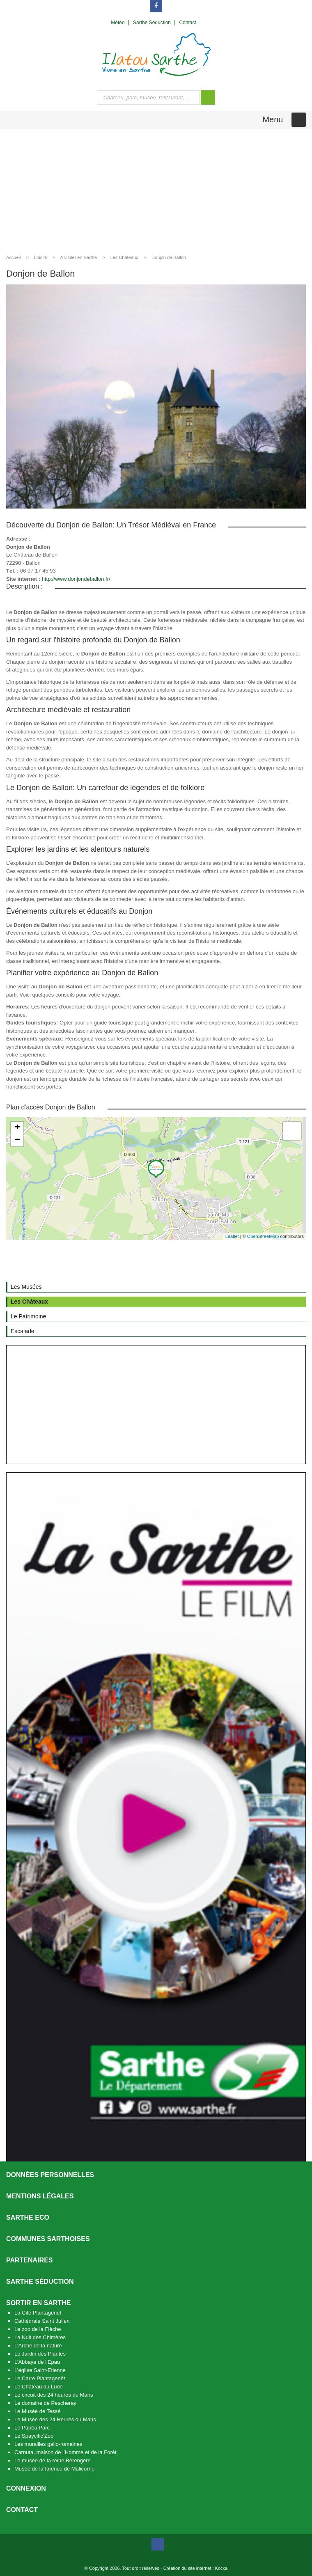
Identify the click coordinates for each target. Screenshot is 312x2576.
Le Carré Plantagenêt (39, 2378)
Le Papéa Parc (32, 2428)
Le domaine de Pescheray (45, 2403)
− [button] (17, 1140)
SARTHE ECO (27, 2217)
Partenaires (29, 2260)
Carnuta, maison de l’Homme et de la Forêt (65, 2452)
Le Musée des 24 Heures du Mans (55, 2419)
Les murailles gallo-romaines (48, 2444)
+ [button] (17, 1128)
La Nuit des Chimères (40, 2337)
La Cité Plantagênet (37, 2313)
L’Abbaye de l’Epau (37, 2362)
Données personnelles (50, 2174)
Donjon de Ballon (168, 257)
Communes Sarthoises (48, 2238)
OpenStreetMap (263, 1236)
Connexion (26, 2488)
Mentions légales (39, 2196)
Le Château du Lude (38, 2386)
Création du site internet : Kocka (195, 2568)
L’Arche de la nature (38, 2345)
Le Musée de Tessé (37, 2411)
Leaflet (232, 1236)
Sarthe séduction (39, 2281)
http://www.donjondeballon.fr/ (76, 579)
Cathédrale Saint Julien (41, 2321)
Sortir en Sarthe (38, 2302)
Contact (22, 2509)
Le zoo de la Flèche (37, 2329)
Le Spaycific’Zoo (33, 2436)
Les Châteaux (124, 257)
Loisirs (40, 257)
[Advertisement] (156, 190)
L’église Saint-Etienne (40, 2370)
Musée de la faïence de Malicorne (54, 2469)
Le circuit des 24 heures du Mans (53, 2395)
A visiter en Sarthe (78, 257)
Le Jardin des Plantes (40, 2354)
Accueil (13, 257)
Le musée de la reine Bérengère (52, 2460)
